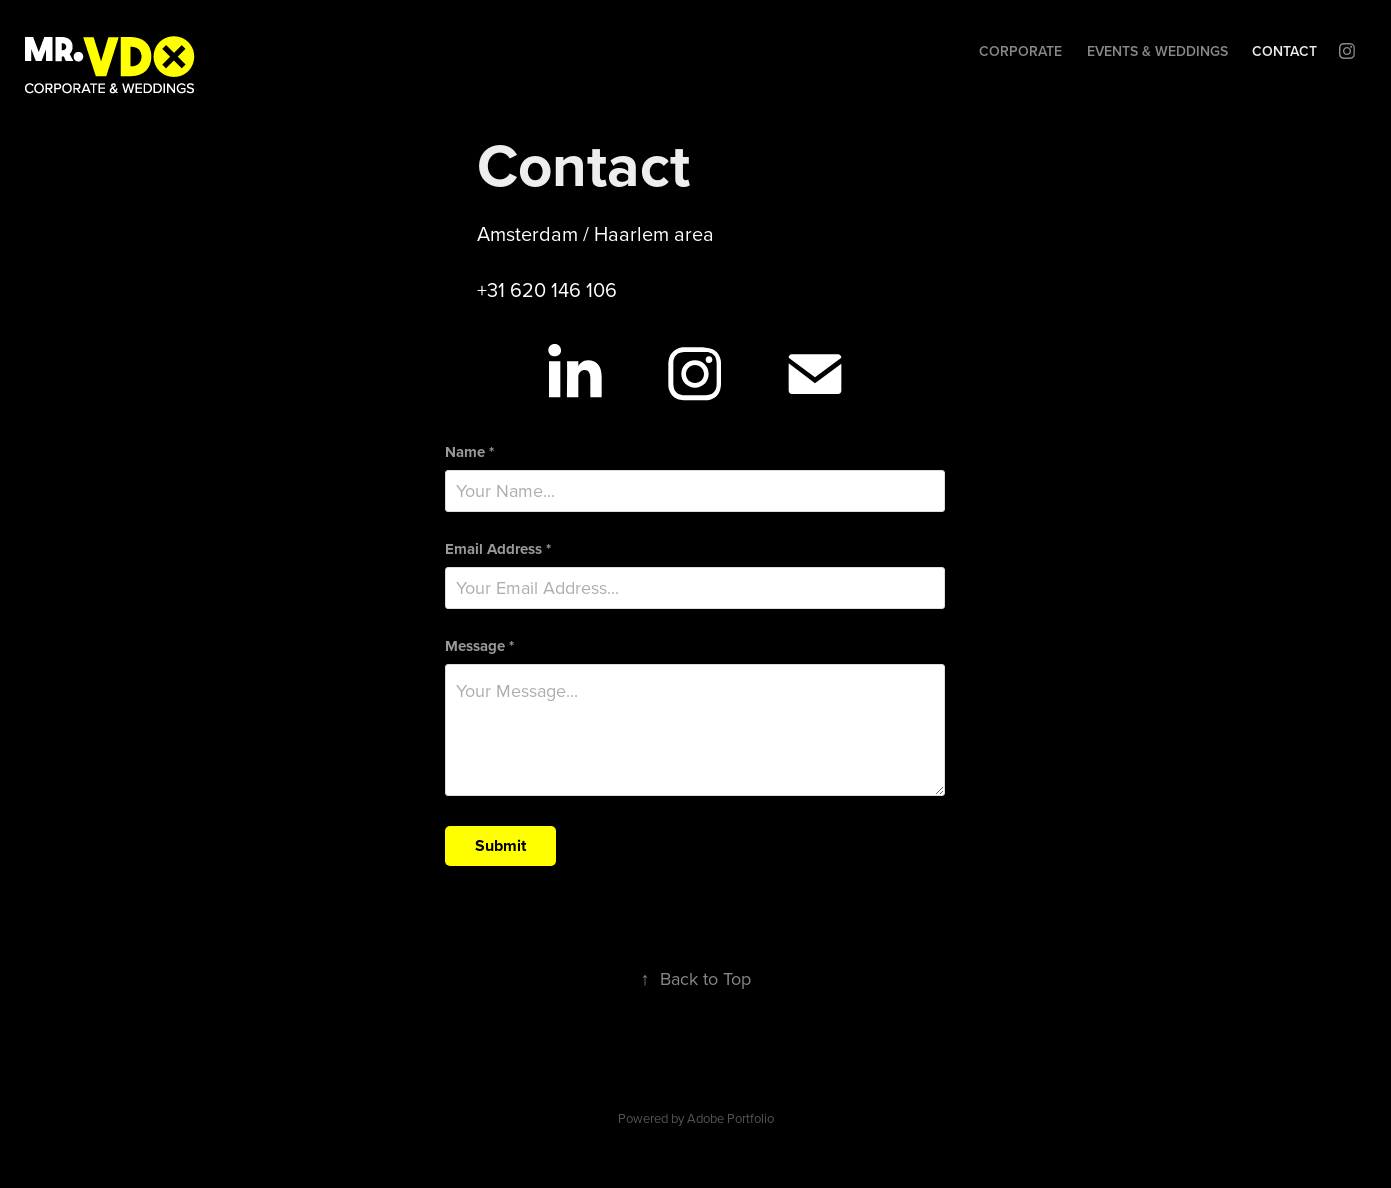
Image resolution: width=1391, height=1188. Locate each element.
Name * (469, 452)
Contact (1284, 51)
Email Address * (498, 549)
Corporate (1020, 51)
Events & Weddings (1157, 51)
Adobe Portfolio (730, 1118)
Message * (479, 646)
